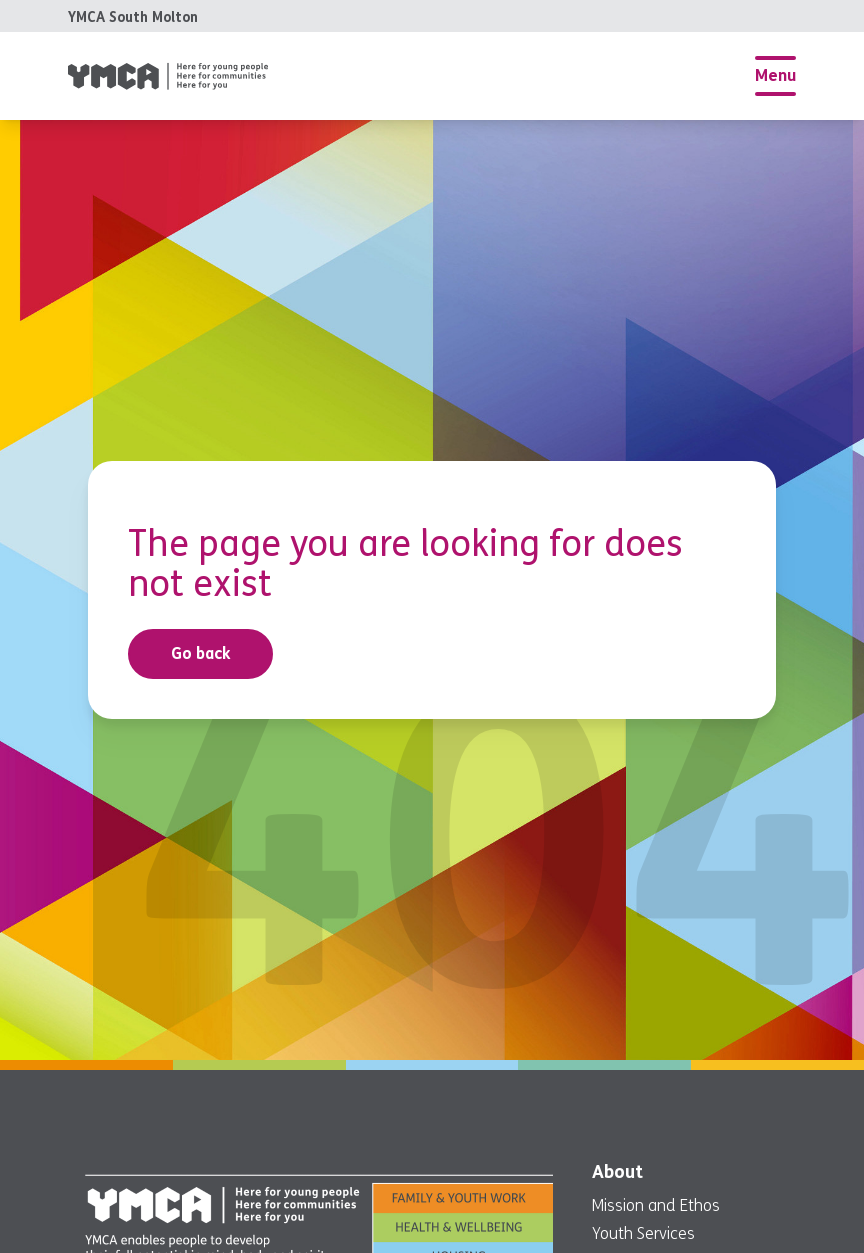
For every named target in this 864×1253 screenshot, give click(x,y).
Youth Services (643, 1233)
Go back (201, 653)
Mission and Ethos (656, 1205)
